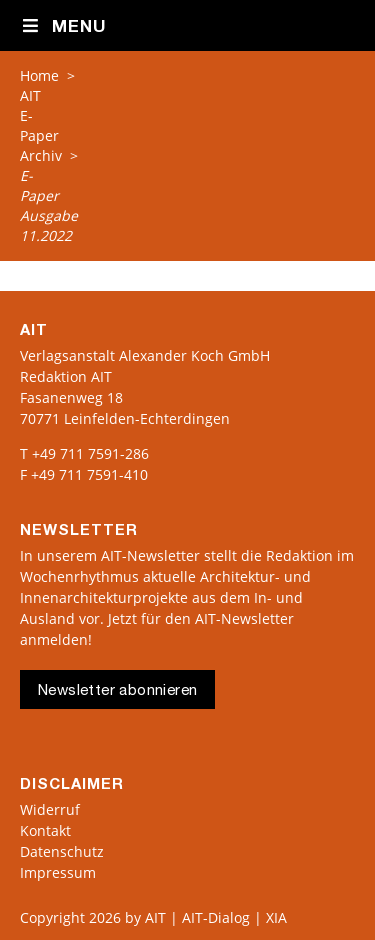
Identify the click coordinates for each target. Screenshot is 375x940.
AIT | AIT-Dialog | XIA (216, 917)
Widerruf (50, 809)
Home (39, 75)
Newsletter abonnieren (117, 691)
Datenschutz (62, 851)
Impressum (58, 872)
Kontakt (45, 830)
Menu (63, 27)
